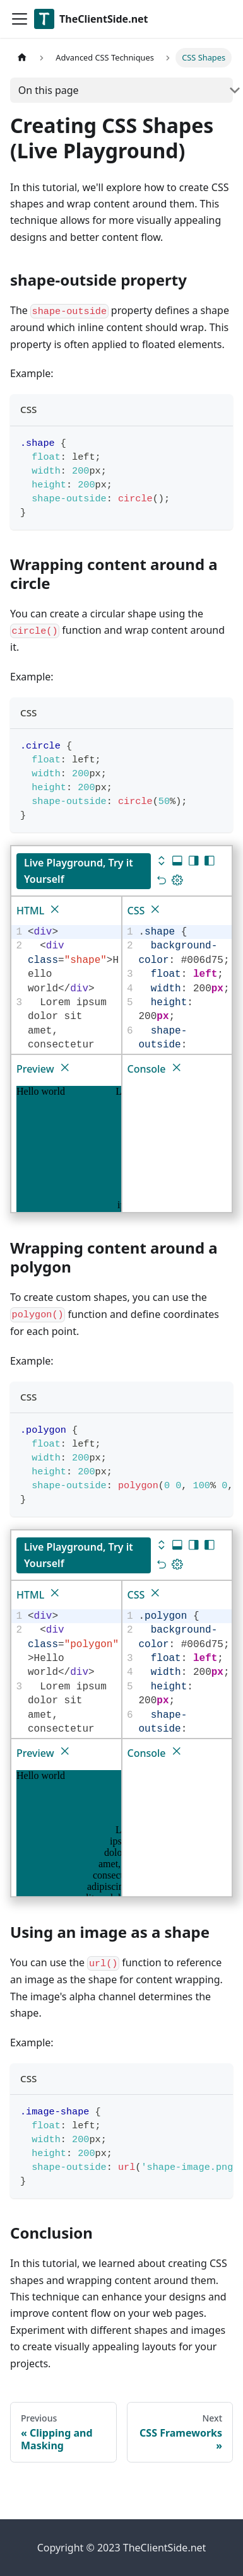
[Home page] (22, 57)
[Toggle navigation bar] (19, 18)
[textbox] (183, 1003)
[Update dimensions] (177, 881)
